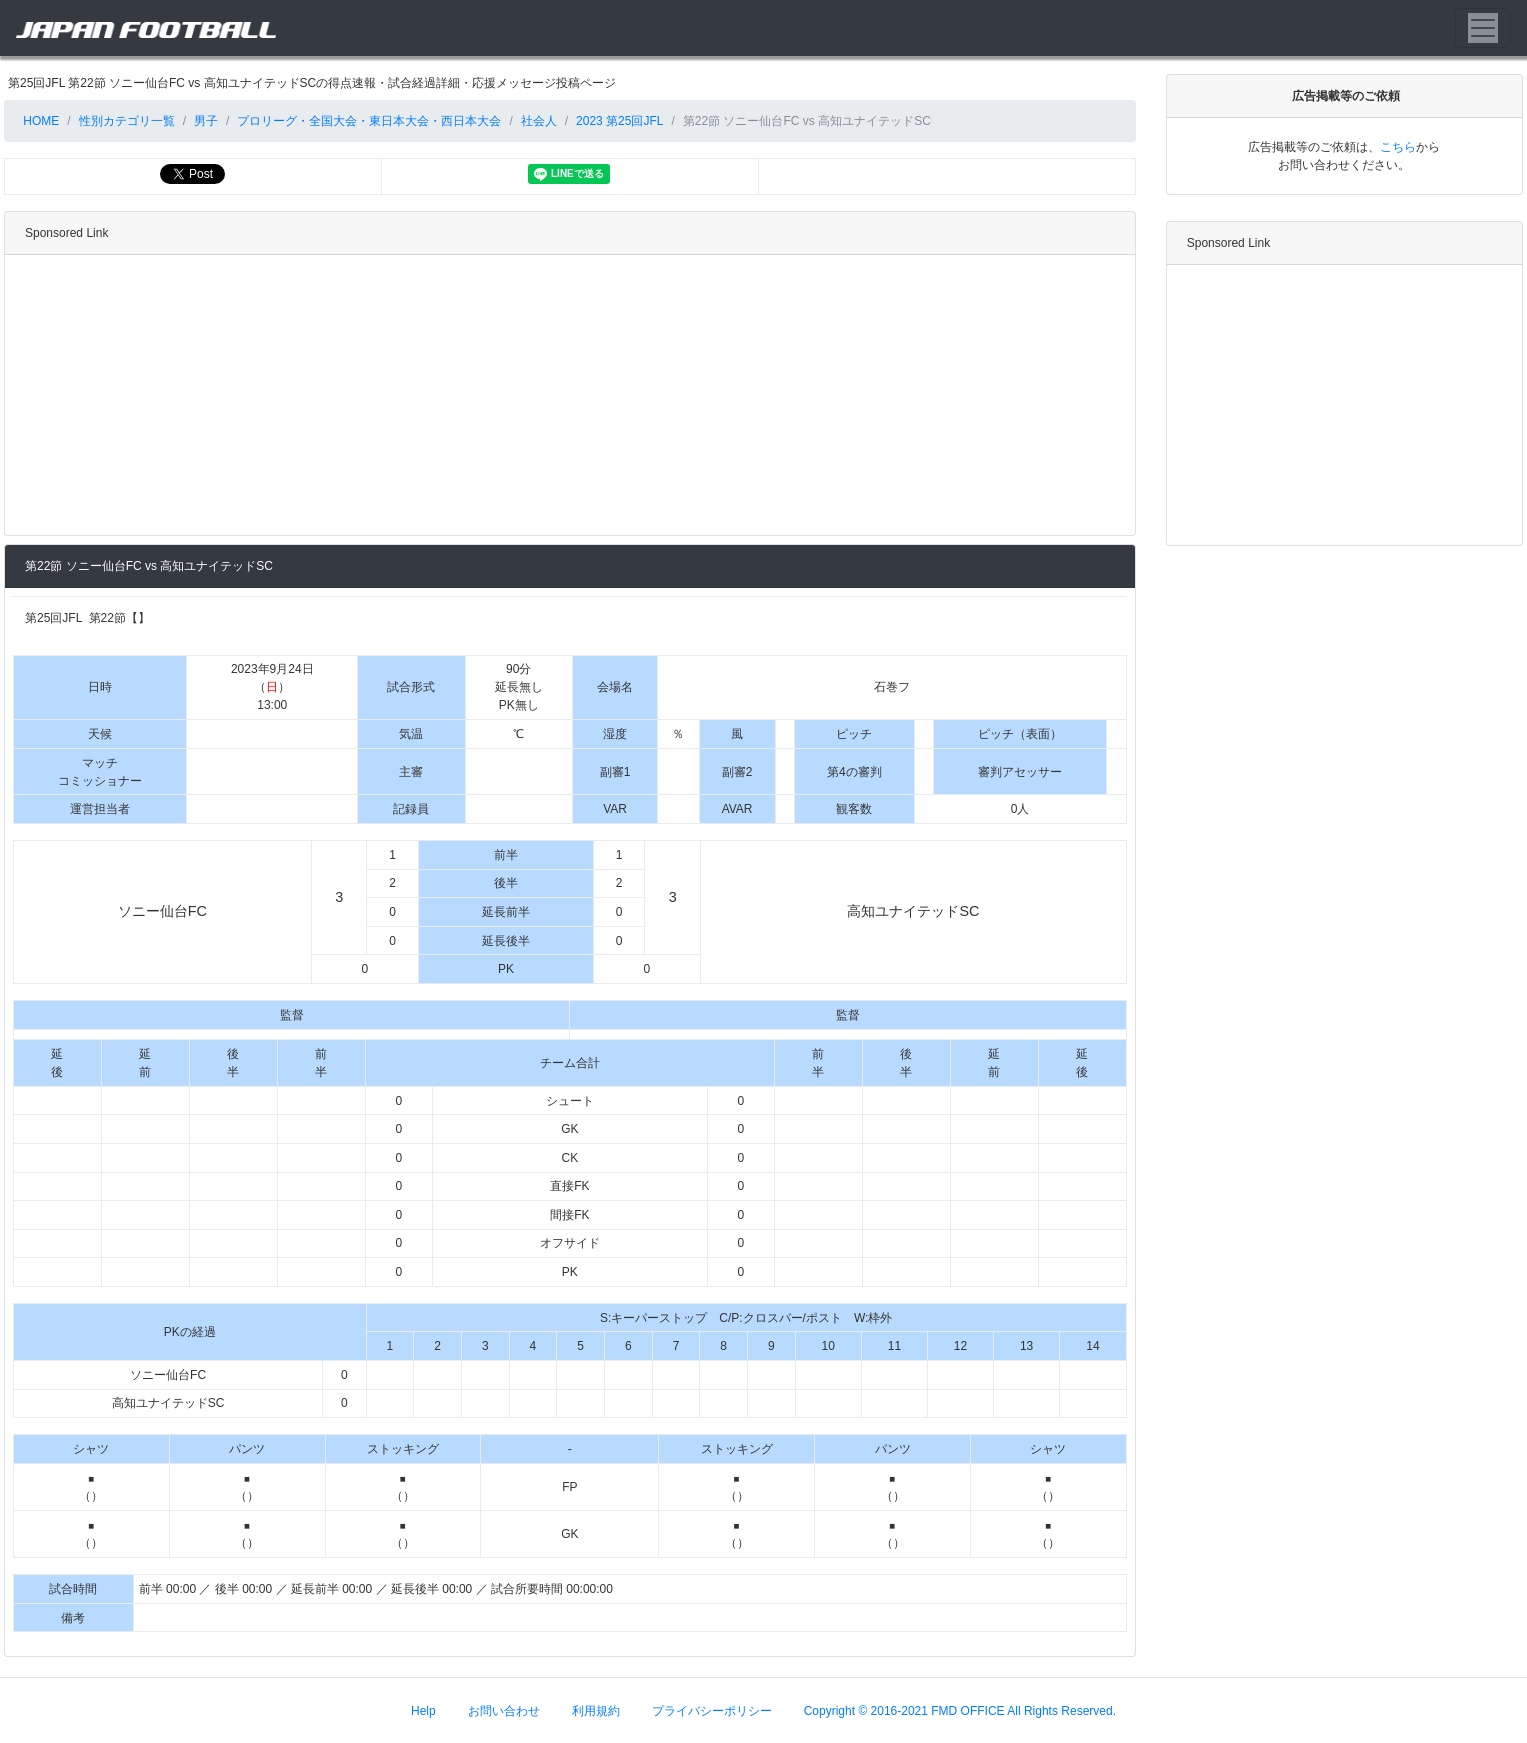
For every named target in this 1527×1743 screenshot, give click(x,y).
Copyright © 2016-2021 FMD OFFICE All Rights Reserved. (960, 1710)
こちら (1398, 147)
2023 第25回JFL (619, 121)
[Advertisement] (566, 395)
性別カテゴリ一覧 (127, 121)
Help (423, 1710)
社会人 (539, 121)
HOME (39, 121)
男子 (206, 121)
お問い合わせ (504, 1710)
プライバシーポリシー (712, 1710)
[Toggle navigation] (1483, 28)
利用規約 (596, 1710)
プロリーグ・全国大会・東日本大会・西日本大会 (369, 121)
